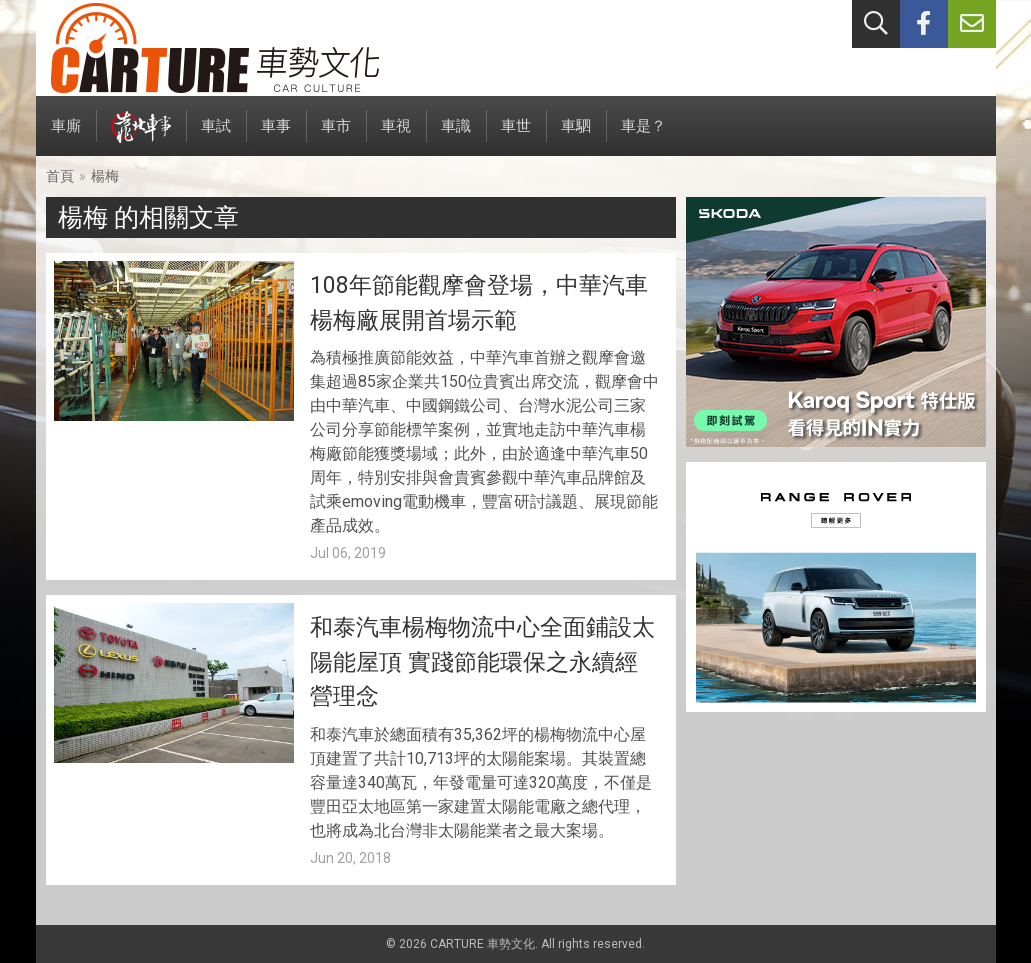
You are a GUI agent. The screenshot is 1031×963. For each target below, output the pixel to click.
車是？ (643, 136)
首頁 (60, 176)
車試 (216, 136)
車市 (336, 136)
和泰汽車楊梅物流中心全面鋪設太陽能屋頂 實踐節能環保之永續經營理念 (482, 662)
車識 (456, 136)
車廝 (66, 136)
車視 (396, 136)
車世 (516, 136)
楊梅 (105, 176)
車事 (276, 136)
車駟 (576, 136)
